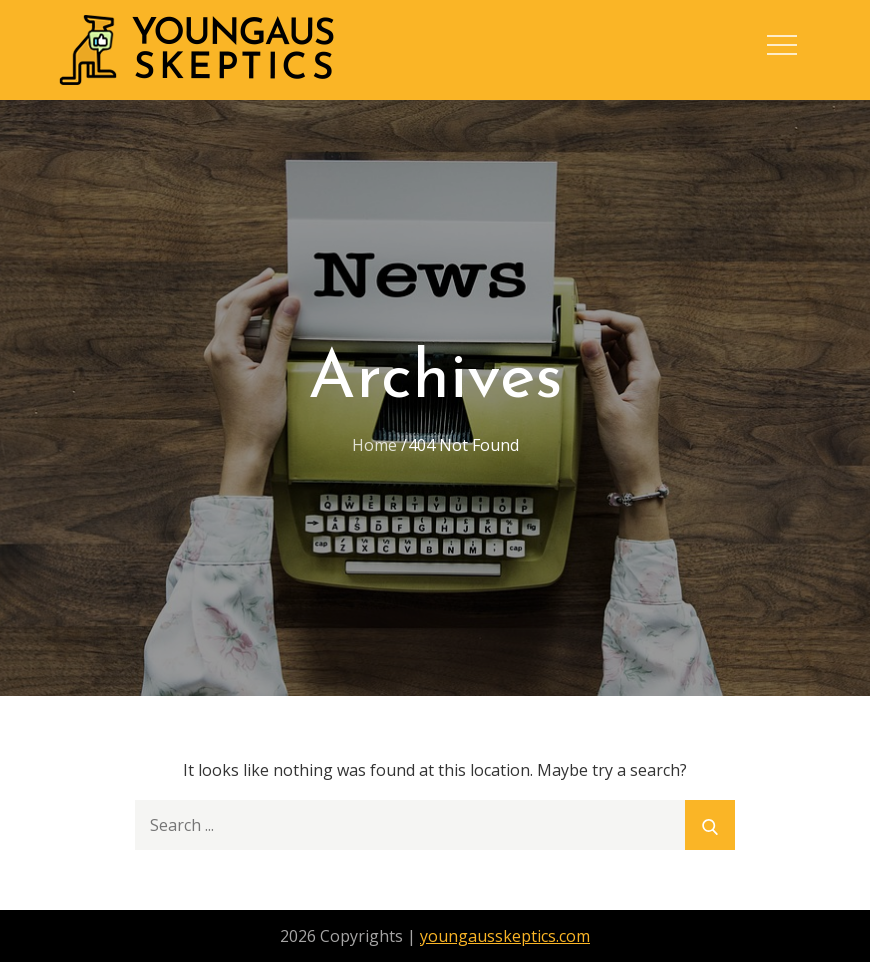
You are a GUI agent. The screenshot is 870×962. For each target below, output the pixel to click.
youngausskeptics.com (505, 936)
